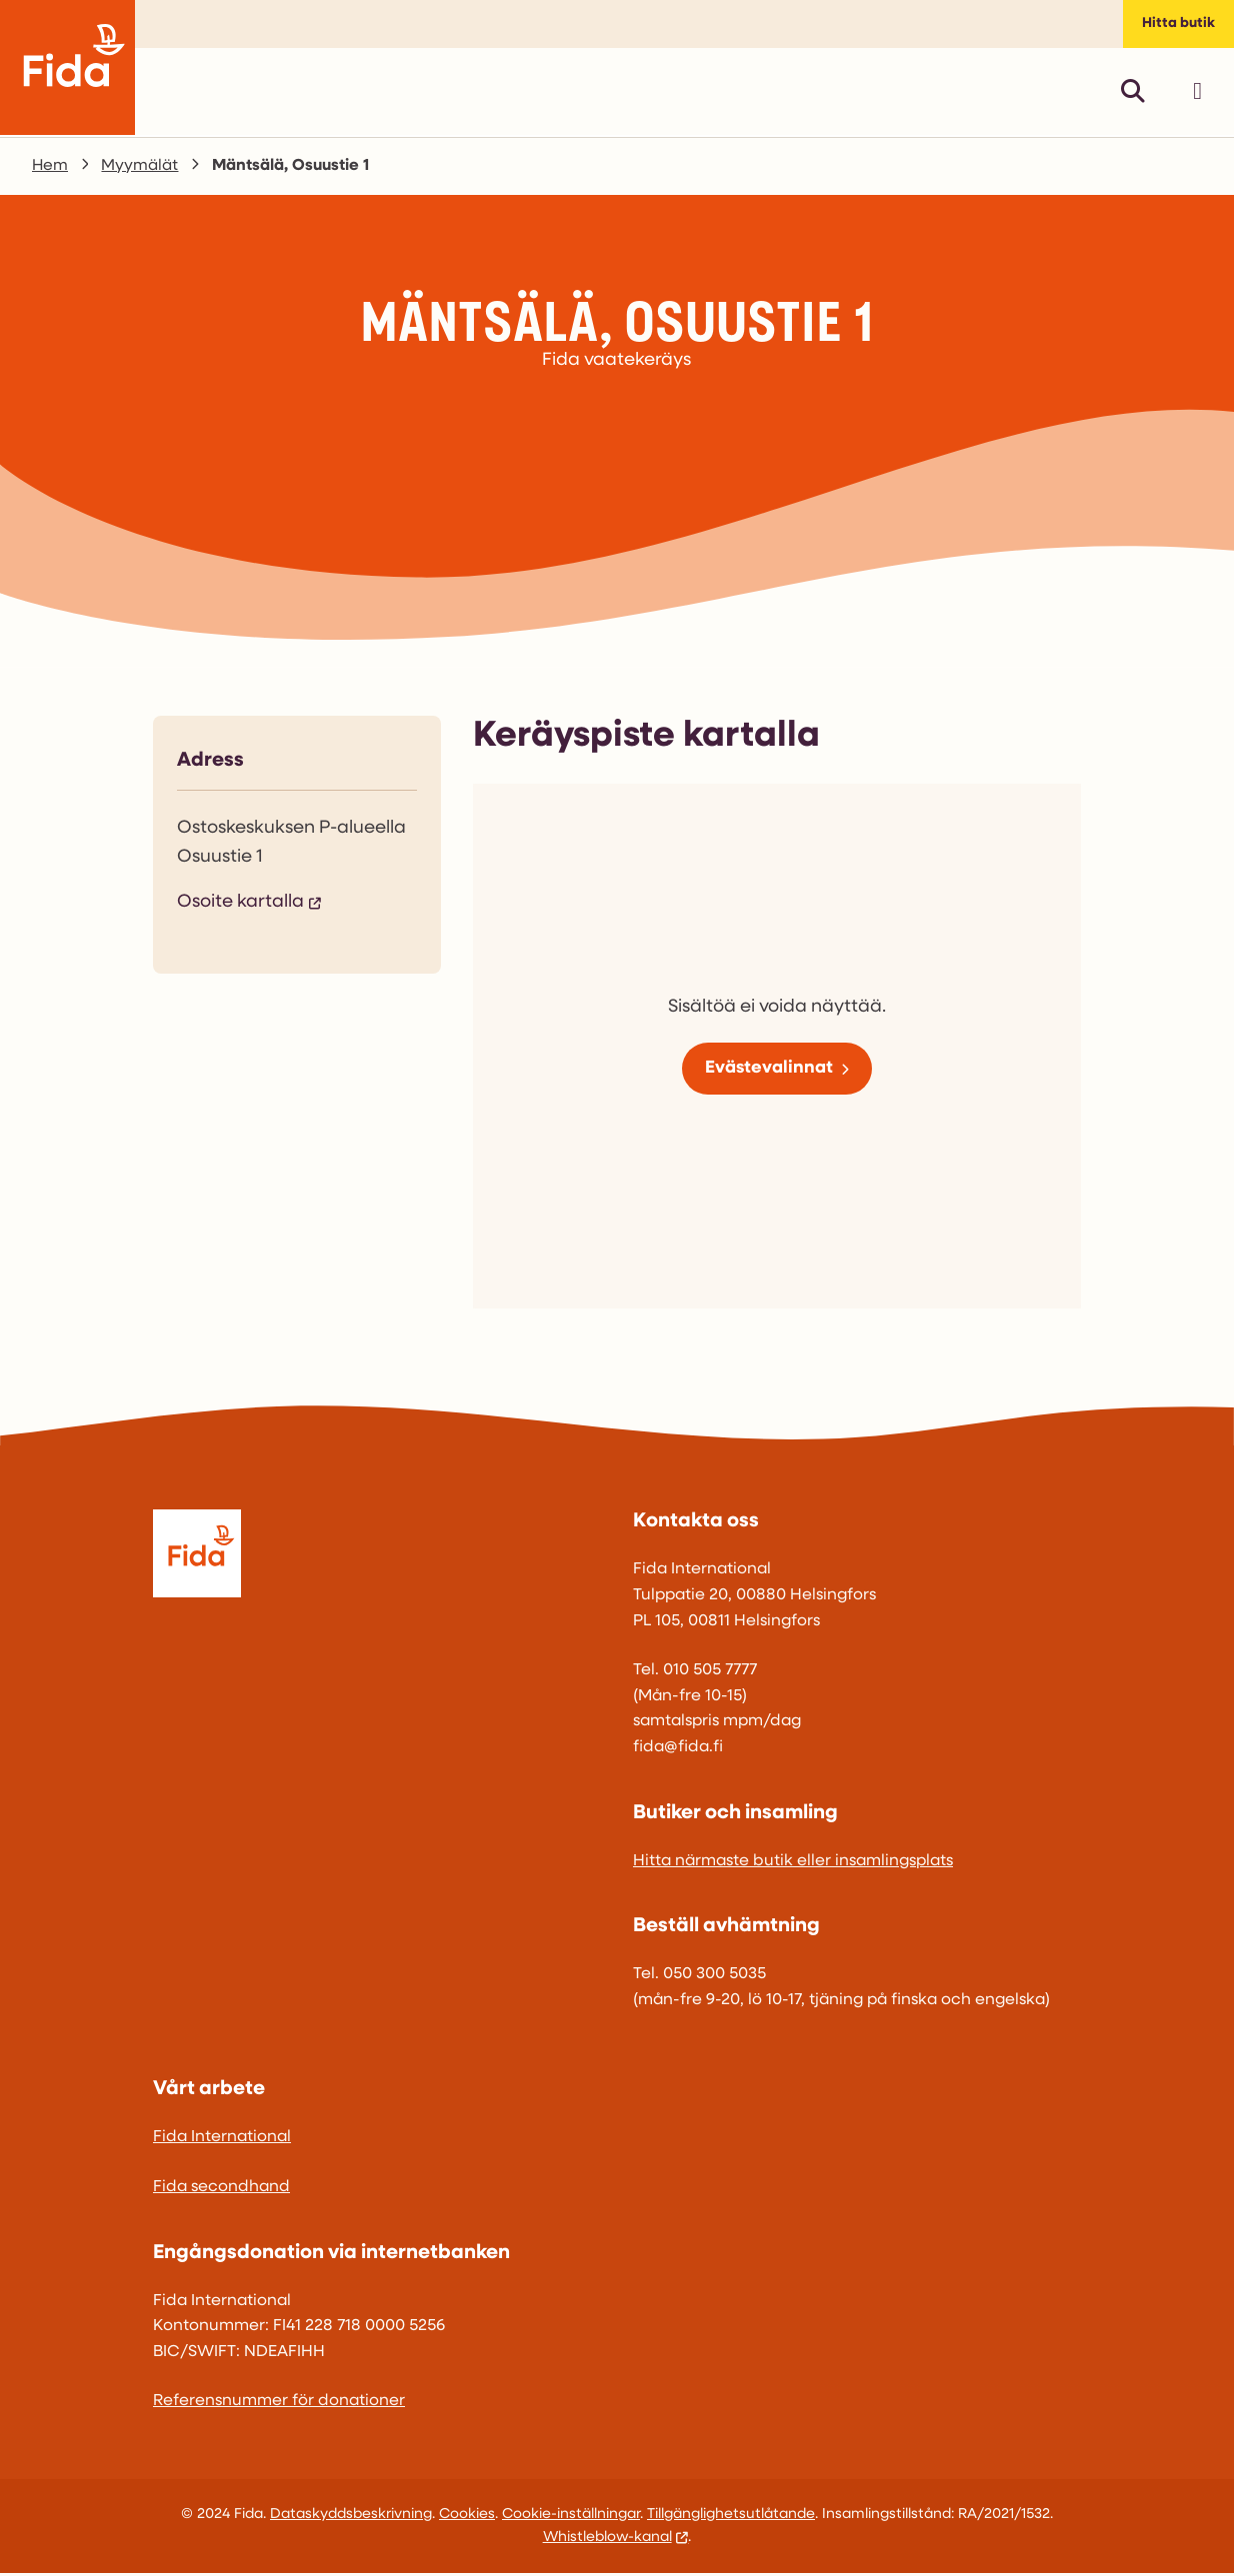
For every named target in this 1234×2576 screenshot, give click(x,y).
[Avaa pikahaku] (1133, 94)
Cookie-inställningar (571, 2517)
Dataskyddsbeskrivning (351, 2517)
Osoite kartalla (240, 905)
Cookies (467, 2517)
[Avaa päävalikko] (1197, 94)
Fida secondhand (221, 2190)
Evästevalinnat (769, 1071)
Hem (50, 169)
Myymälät (140, 169)
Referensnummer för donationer (279, 2405)
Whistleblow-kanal (607, 2540)
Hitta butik (1177, 25)
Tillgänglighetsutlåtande (731, 2517)
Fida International (222, 2141)
